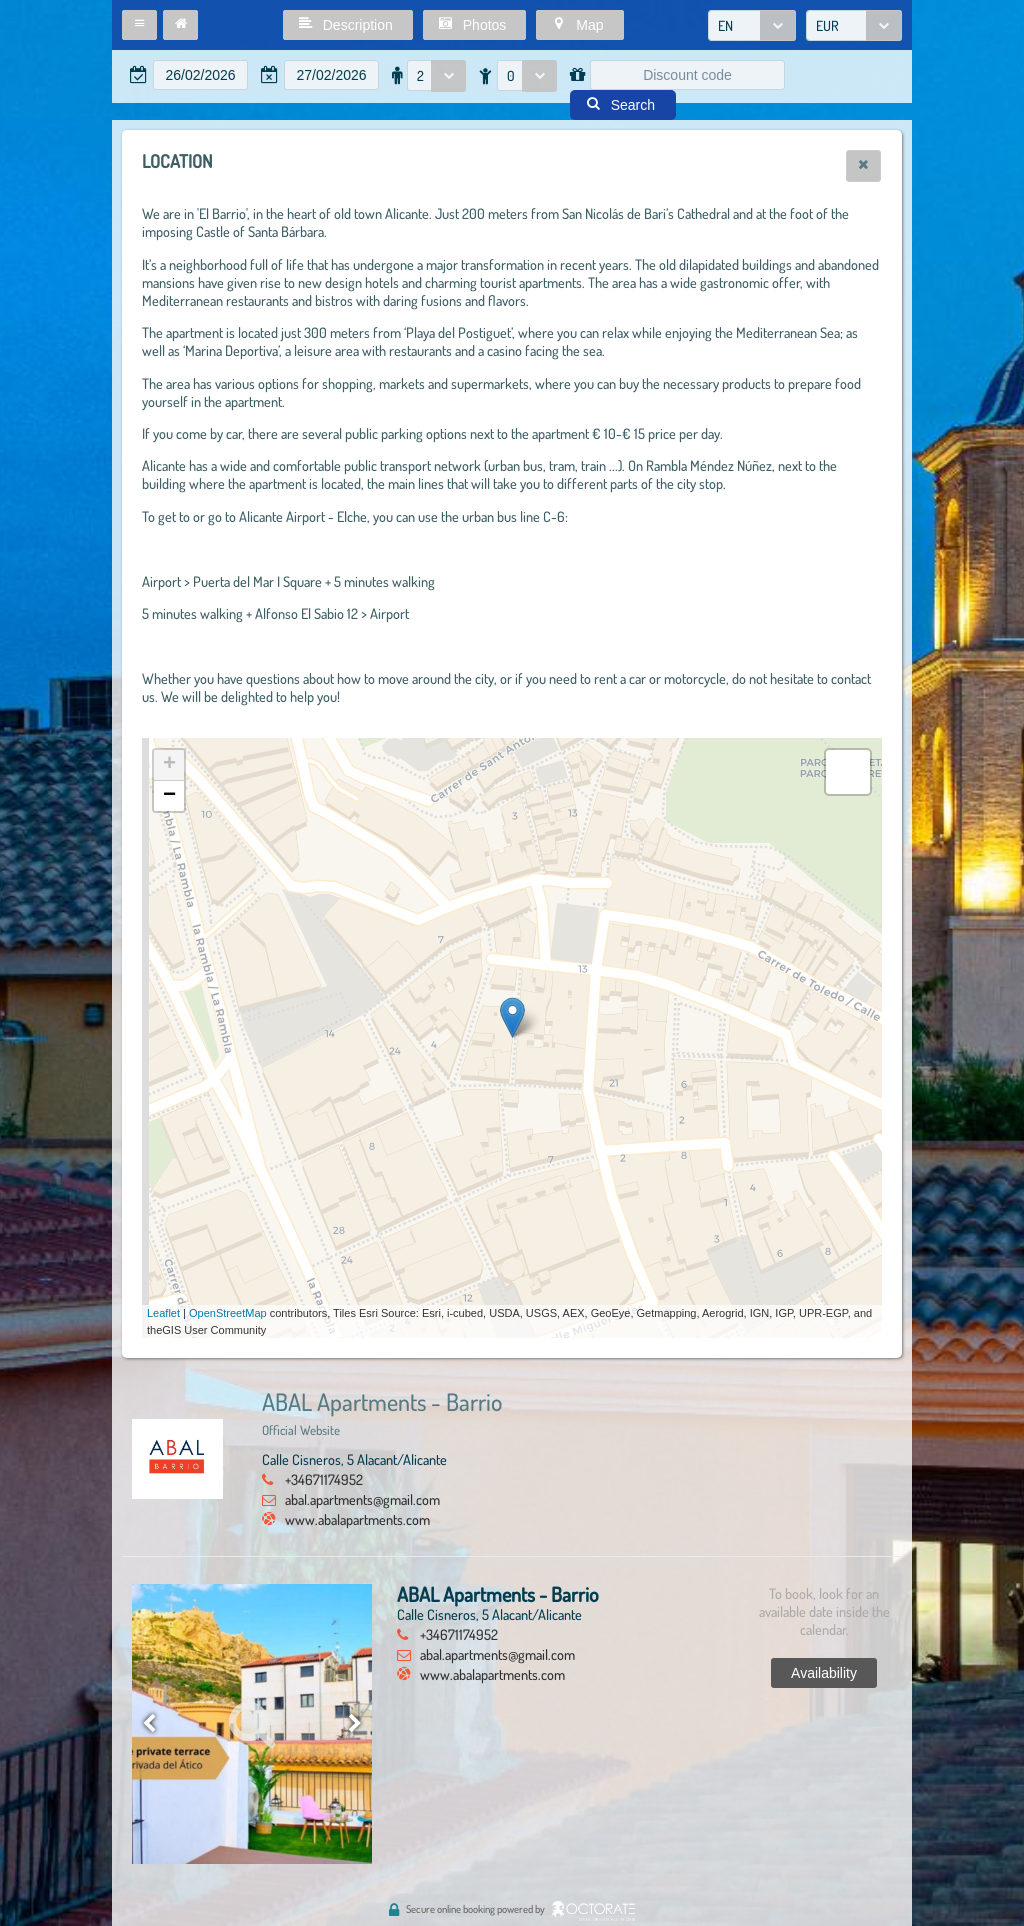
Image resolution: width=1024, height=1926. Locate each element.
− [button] (169, 796)
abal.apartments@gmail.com (362, 1499)
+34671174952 (324, 1479)
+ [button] (169, 765)
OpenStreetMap (228, 1313)
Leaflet (163, 1313)
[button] (139, 25)
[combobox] (752, 25)
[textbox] (200, 75)
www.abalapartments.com (357, 1519)
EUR (827, 25)
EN (725, 25)
